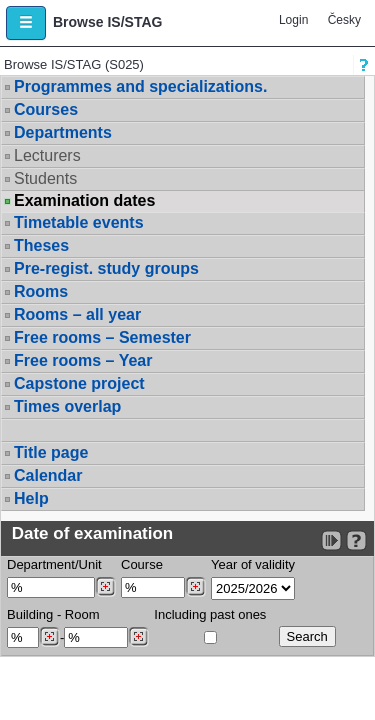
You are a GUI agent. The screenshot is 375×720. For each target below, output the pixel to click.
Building (30, 614)
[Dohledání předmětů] (195, 587)
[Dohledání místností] (138, 637)
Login (293, 20)
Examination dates (84, 201)
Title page (51, 452)
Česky (344, 20)
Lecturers (47, 155)
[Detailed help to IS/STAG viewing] (356, 540)
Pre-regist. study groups (106, 268)
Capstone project (79, 383)
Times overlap (67, 406)
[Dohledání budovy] (49, 637)
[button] (26, 23)
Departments (63, 132)
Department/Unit (54, 564)
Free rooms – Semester (102, 337)
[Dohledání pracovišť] (105, 587)
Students (45, 178)
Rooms (41, 291)
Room (82, 614)
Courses (46, 109)
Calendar (48, 475)
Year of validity (253, 564)
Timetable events (79, 222)
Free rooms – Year (83, 360)
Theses (41, 245)
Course (142, 564)
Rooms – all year (77, 314)
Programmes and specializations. (140, 86)
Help (31, 498)
